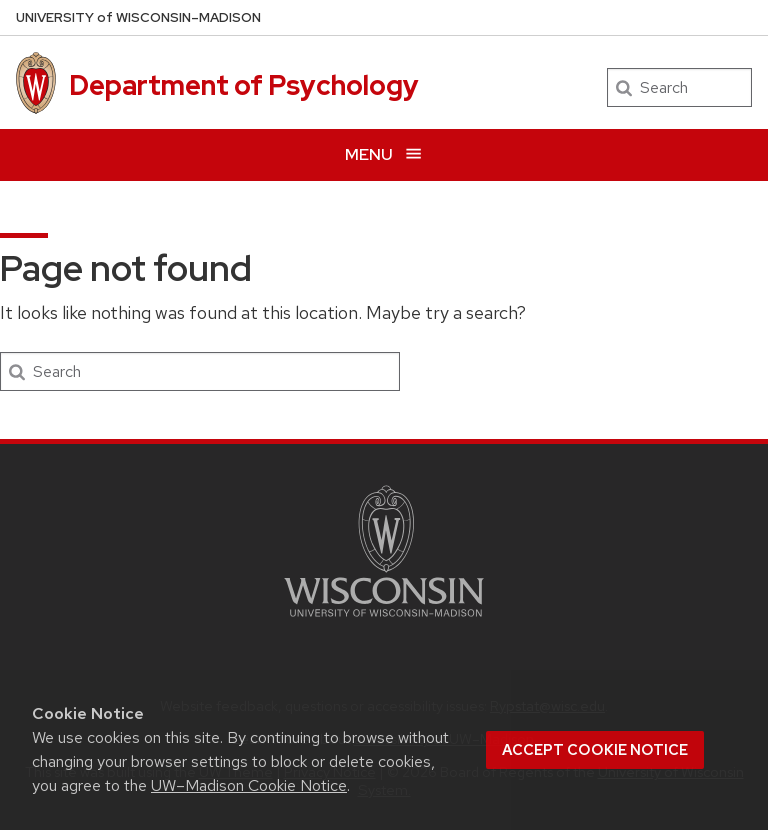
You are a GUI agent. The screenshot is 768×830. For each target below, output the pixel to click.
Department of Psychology (244, 85)
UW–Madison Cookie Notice (249, 785)
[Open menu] (384, 154)
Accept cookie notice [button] (595, 750)
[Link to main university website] (384, 620)
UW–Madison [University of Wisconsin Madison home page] (138, 17)
